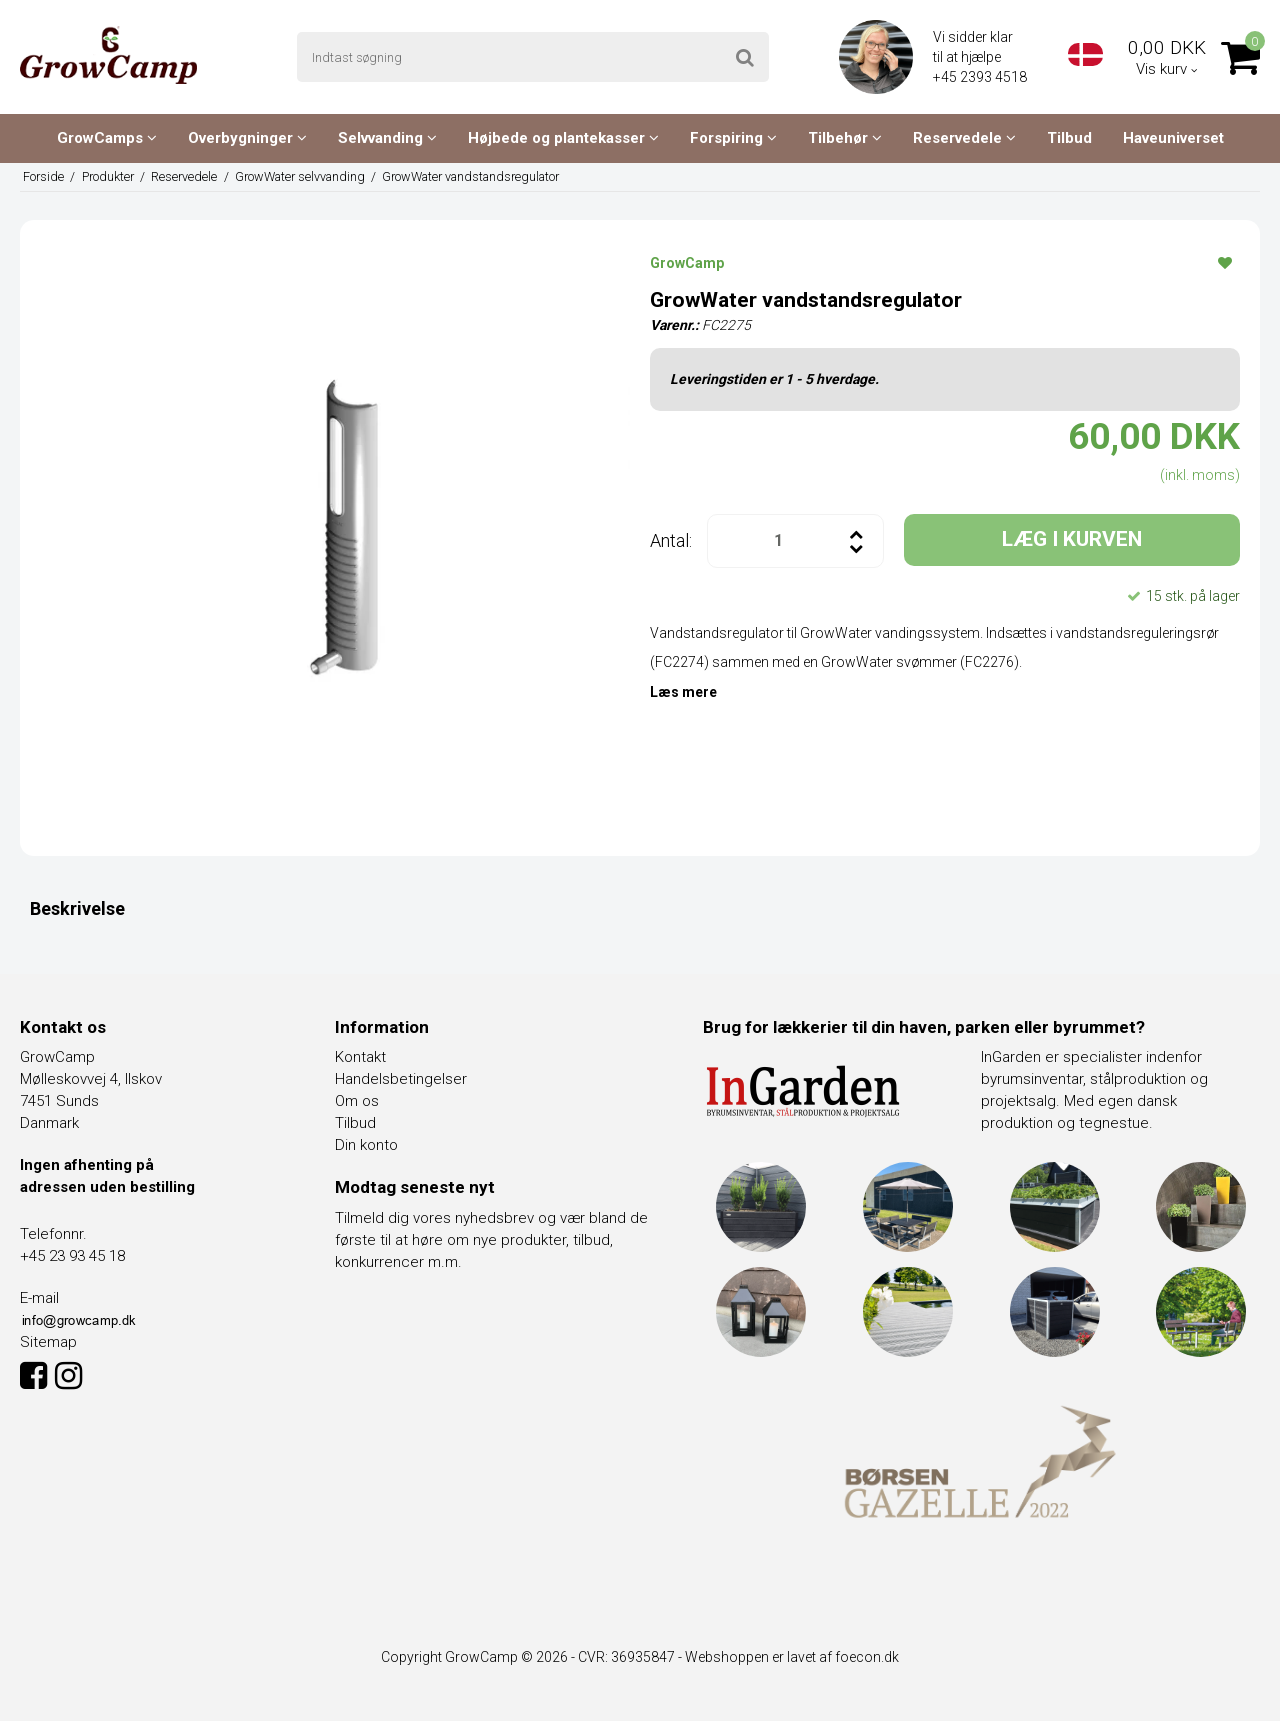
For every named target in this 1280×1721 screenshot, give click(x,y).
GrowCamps (107, 138)
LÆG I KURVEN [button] (1072, 539)
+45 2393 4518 (981, 77)
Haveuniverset (1173, 138)
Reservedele (964, 138)
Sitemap (48, 1342)
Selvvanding (387, 138)
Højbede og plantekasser (563, 138)
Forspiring (733, 138)
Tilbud (1069, 138)
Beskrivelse (77, 908)
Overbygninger (247, 138)
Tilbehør (845, 138)
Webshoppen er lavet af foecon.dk (792, 1657)
